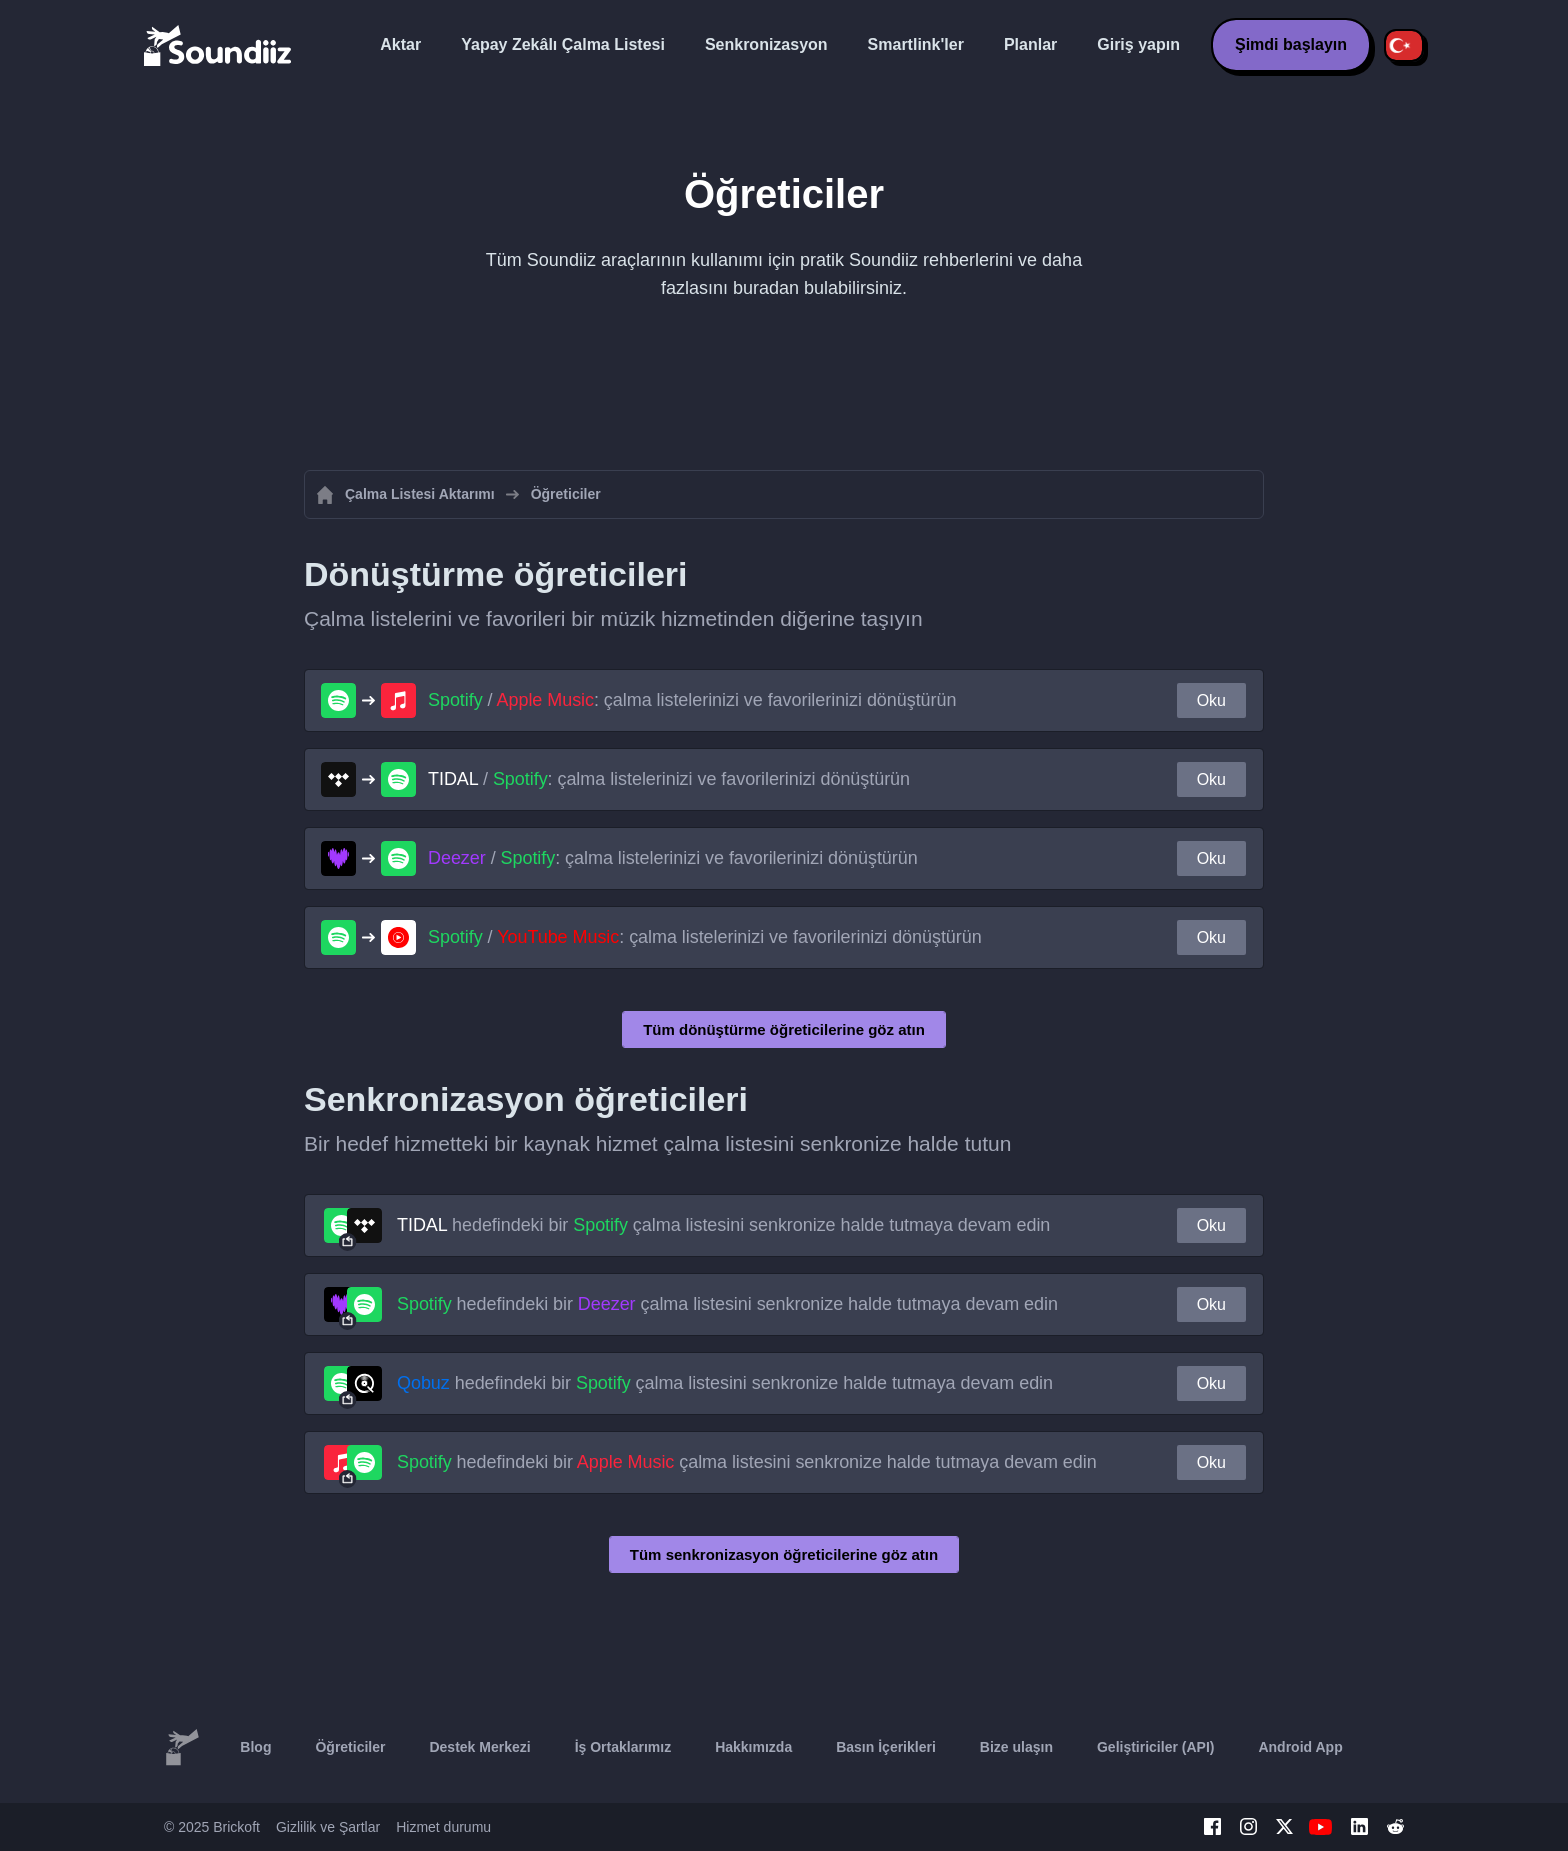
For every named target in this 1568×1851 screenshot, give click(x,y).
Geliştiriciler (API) (1155, 1747)
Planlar (1030, 44)
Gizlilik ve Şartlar (328, 1827)
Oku (1211, 700)
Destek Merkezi (479, 1747)
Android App (1300, 1747)
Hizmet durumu (443, 1827)
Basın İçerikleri (886, 1747)
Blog (255, 1747)
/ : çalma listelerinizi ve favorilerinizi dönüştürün (692, 700)
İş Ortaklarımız (623, 1747)
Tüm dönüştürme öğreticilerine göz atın (784, 1029)
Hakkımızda (753, 1747)
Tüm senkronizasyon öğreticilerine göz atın (784, 1554)
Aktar (400, 44)
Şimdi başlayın (1291, 44)
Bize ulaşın (1016, 1747)
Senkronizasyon (766, 44)
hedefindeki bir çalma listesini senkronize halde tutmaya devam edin (723, 1225)
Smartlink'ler (916, 44)
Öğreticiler (350, 1747)
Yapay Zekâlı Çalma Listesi (563, 44)
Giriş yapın (1138, 44)
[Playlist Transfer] (219, 45)
